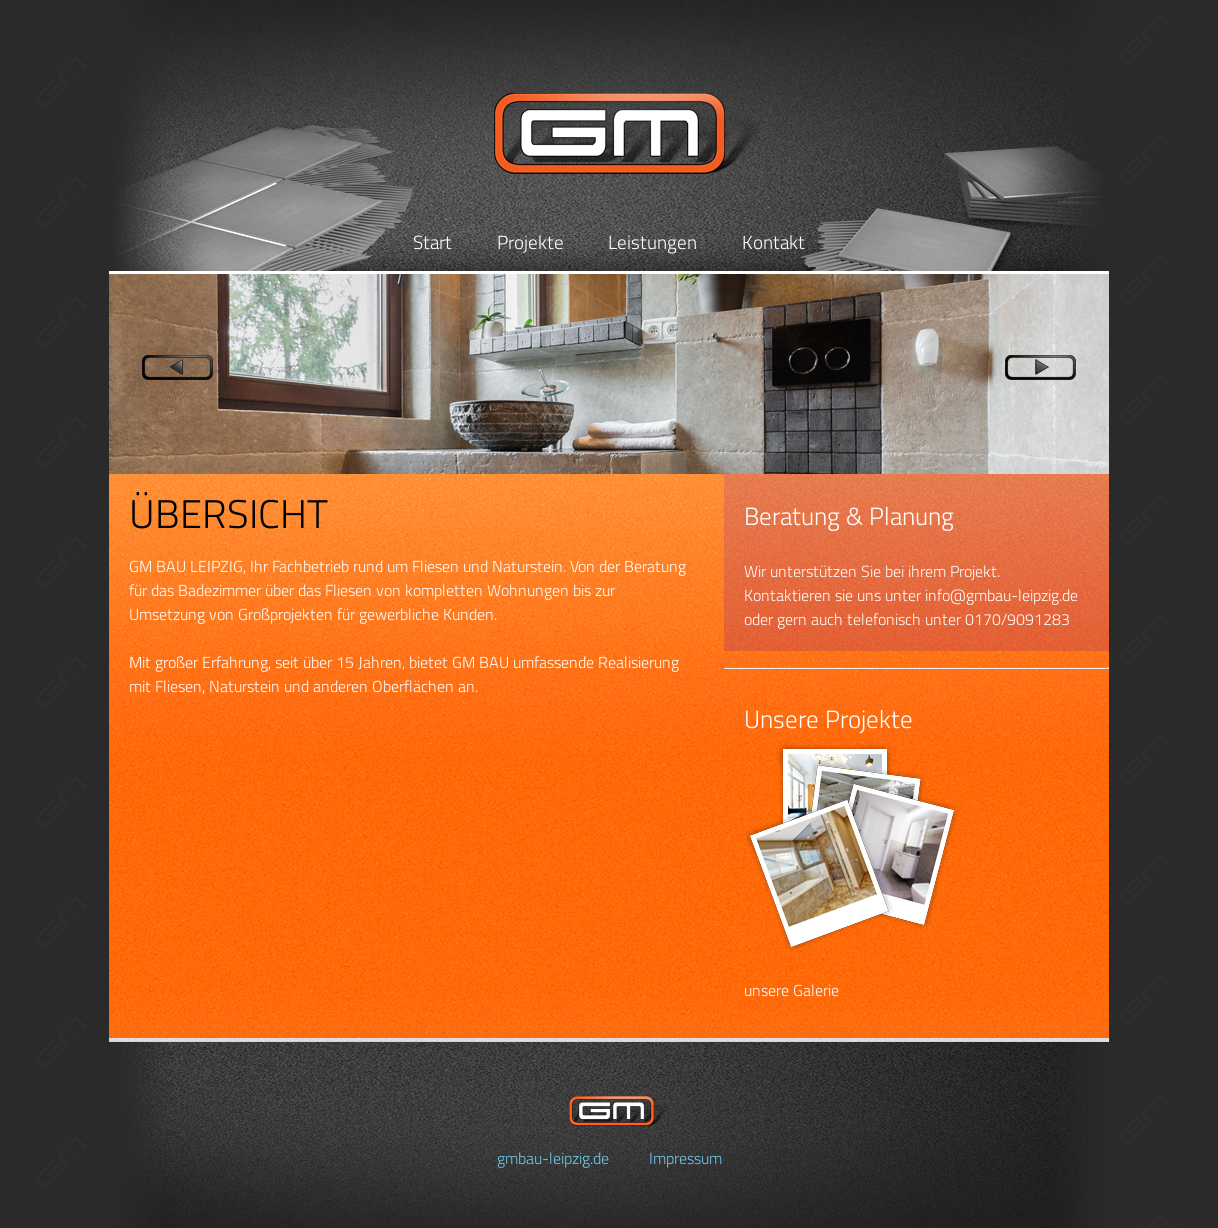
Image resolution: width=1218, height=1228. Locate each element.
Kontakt (773, 241)
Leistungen (652, 241)
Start (432, 241)
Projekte (530, 241)
